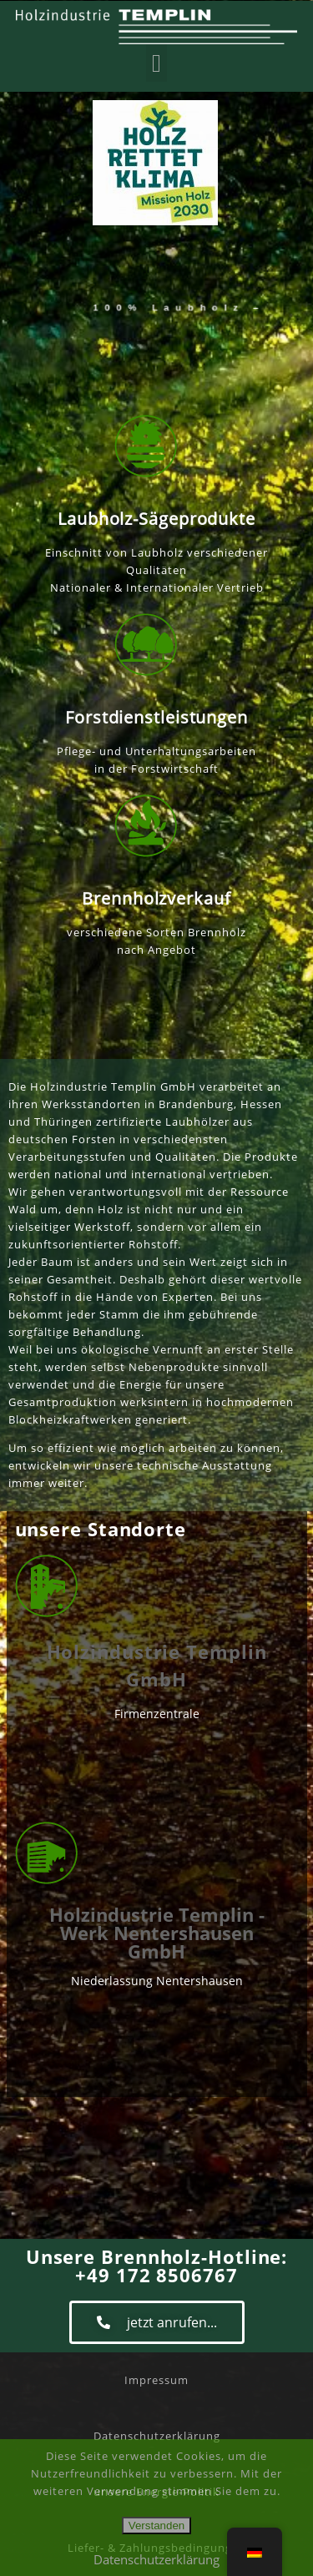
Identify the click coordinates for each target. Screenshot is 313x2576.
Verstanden (156, 2525)
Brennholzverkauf (156, 898)
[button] (157, 63)
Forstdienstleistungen (156, 717)
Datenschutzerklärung (156, 2559)
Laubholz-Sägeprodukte (156, 518)
